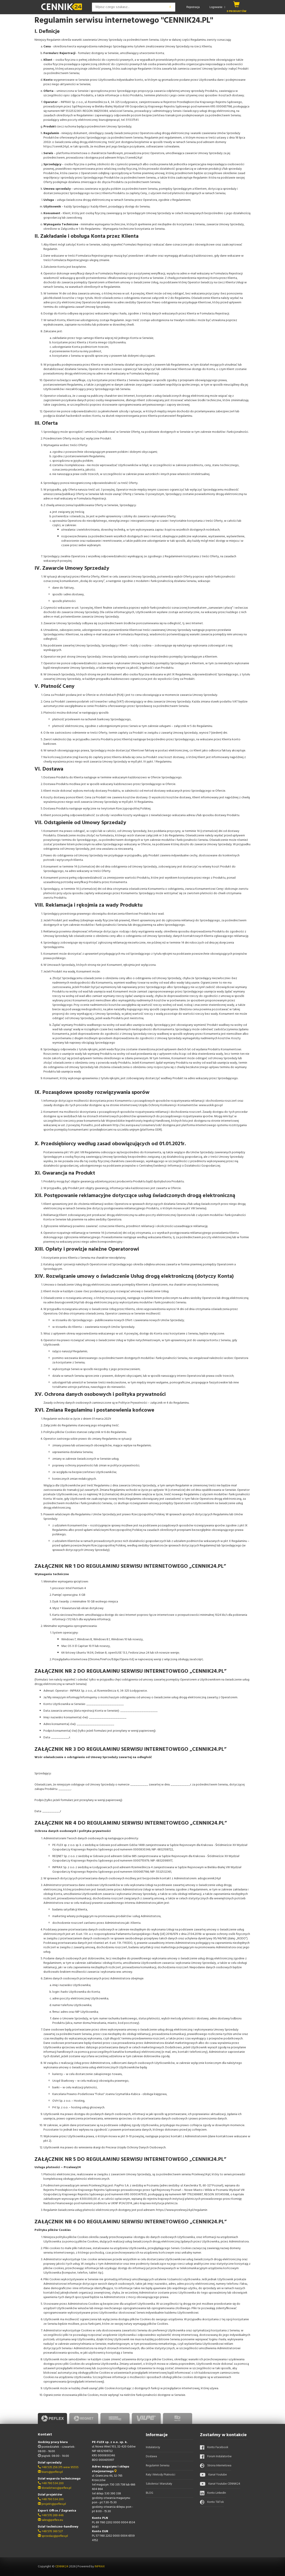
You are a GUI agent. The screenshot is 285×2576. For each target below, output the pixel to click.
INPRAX (100, 2566)
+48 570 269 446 (50, 2515)
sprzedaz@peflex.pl (53, 2536)
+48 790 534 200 (51, 2483)
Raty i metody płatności (160, 2474)
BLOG (149, 2493)
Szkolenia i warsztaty (159, 2483)
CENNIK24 (62, 2566)
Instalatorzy (153, 2447)
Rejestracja (193, 7)
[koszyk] (236, 4)
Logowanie (217, 7)
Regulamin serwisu (157, 2465)
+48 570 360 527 (50, 2531)
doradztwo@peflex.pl (54, 2488)
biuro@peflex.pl (50, 2472)
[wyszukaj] (170, 7)
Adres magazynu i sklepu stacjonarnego (110, 2469)
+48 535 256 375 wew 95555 (58, 2467)
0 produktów (236, 11)
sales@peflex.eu (50, 2520)
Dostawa (151, 2456)
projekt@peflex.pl (52, 2504)
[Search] (128, 7)
